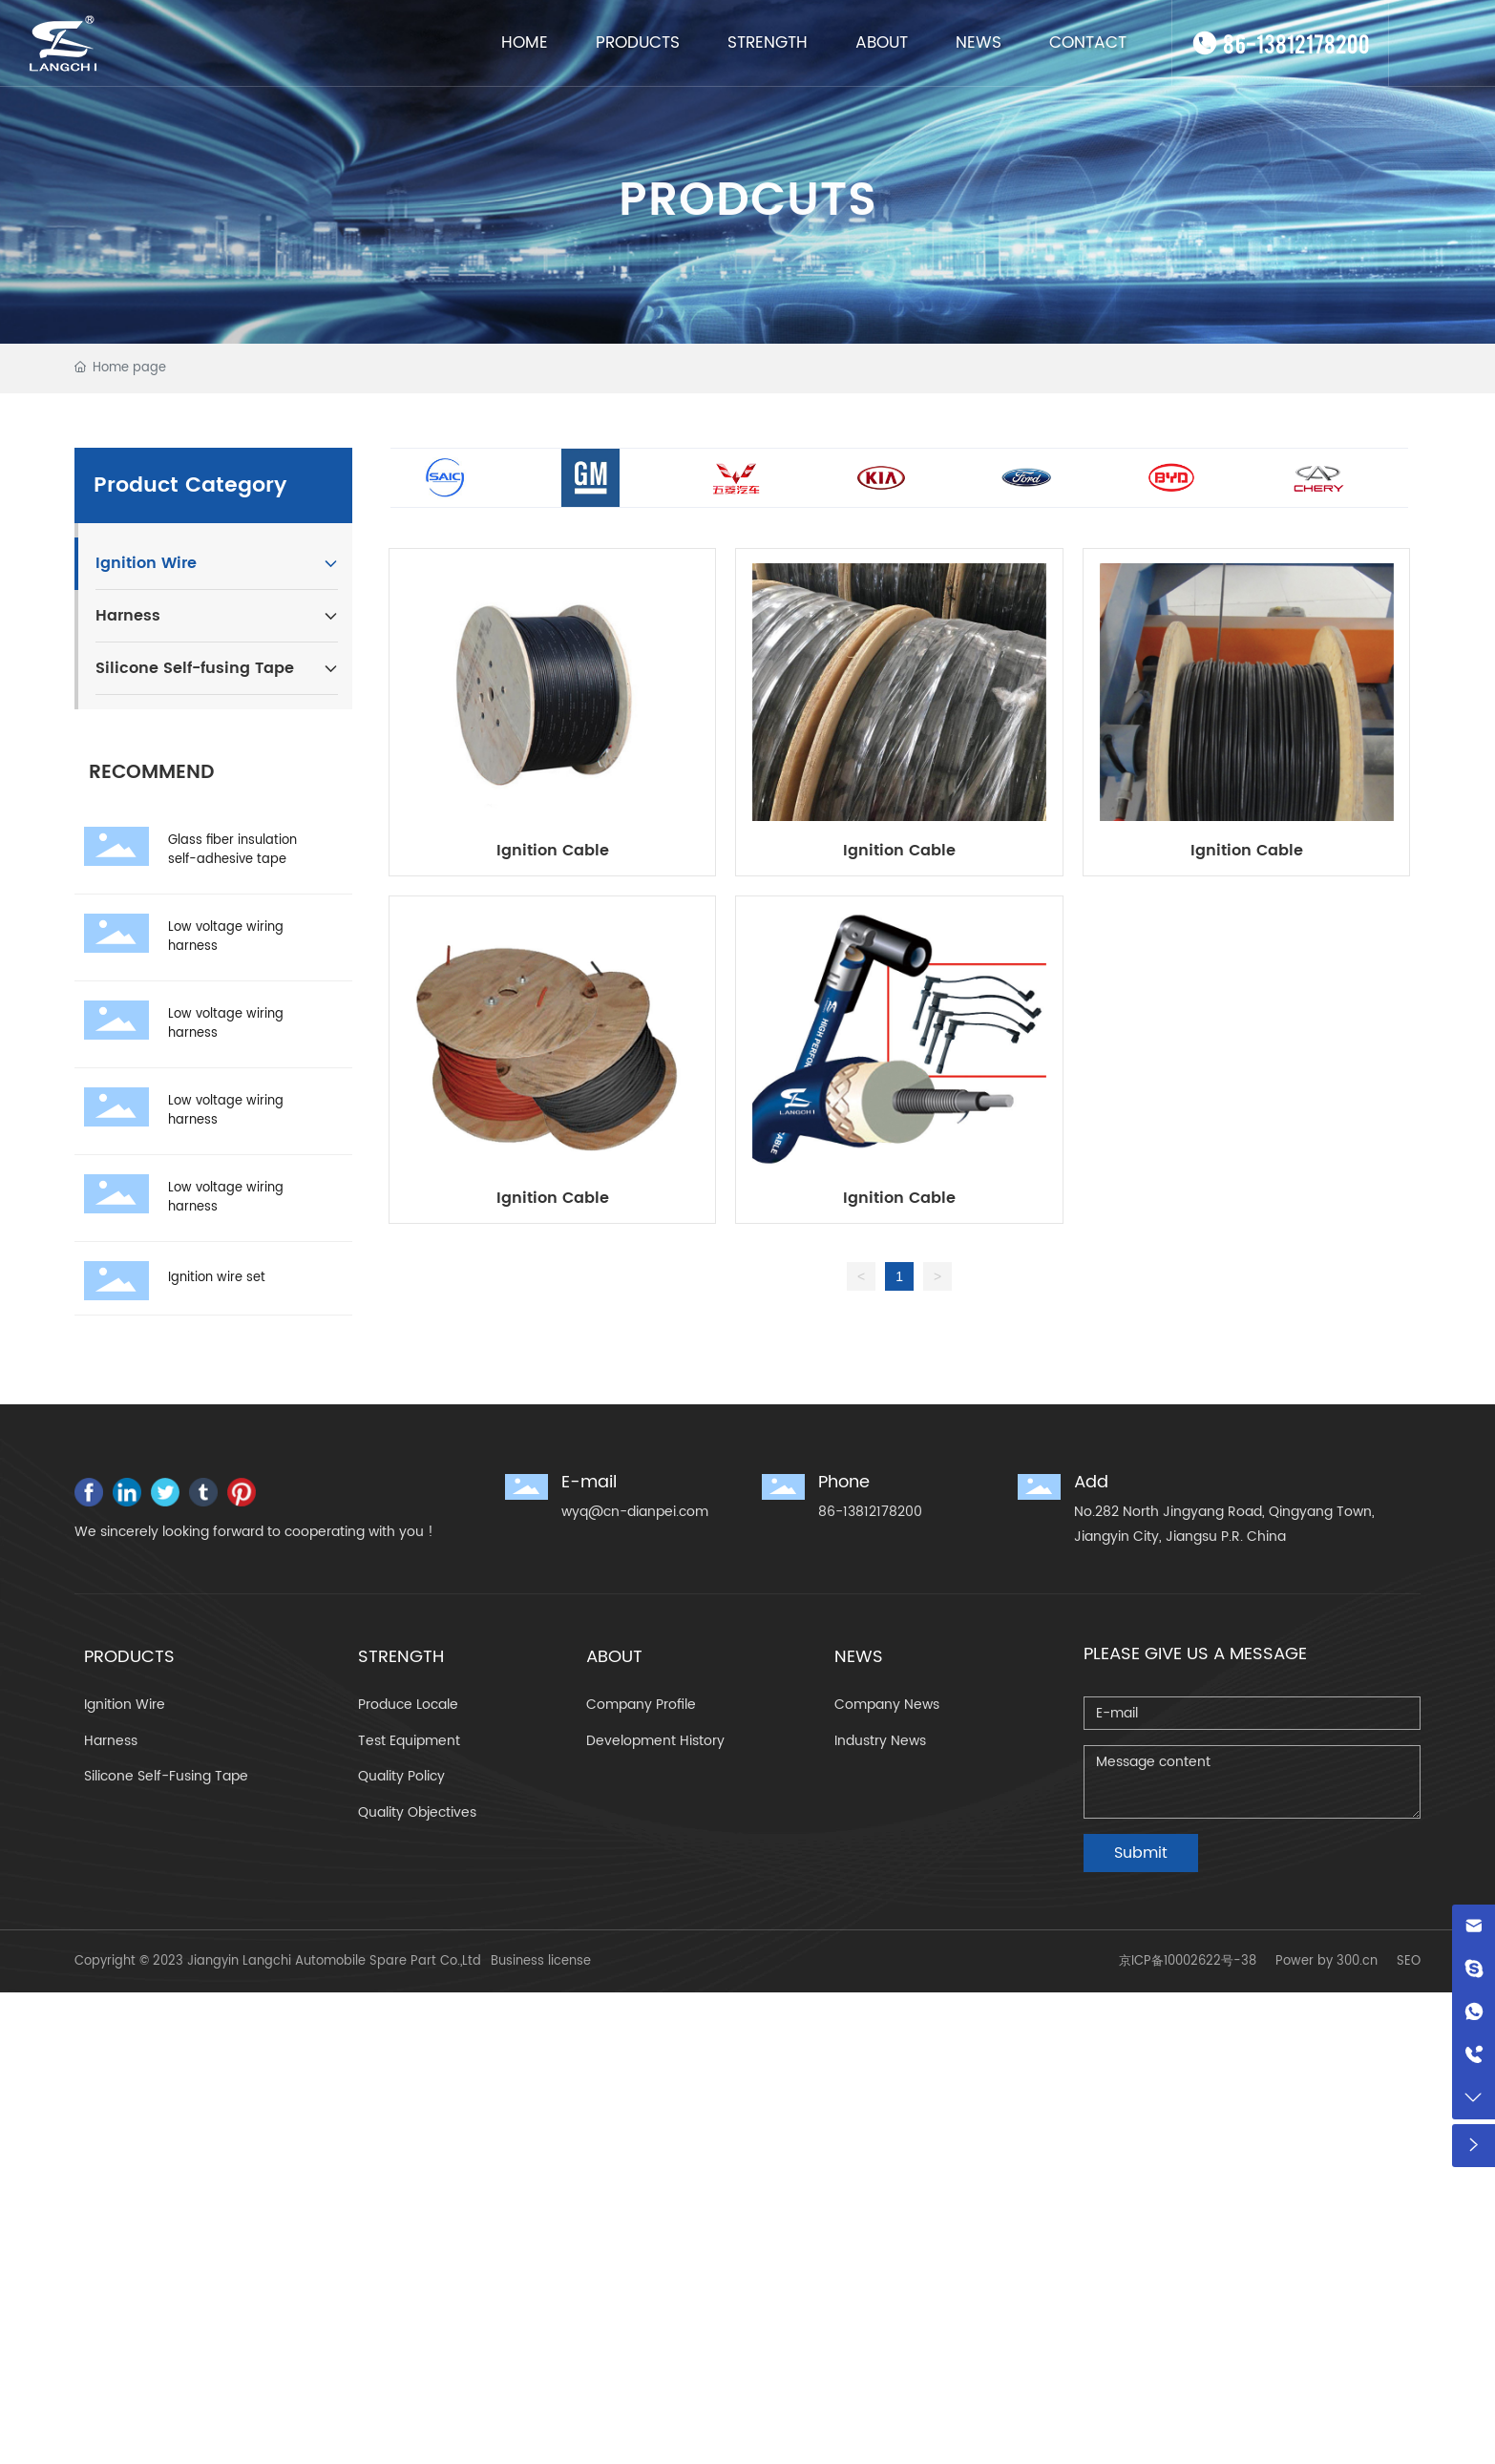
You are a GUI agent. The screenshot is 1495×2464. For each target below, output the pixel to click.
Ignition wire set (216, 1278)
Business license (541, 1961)
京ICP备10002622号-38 (1187, 1961)
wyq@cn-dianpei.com (634, 1512)
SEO (1409, 1961)
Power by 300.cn (1326, 1961)
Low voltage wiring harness (226, 937)
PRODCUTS (748, 225)
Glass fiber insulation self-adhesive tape (232, 850)
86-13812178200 (1296, 42)
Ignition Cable (552, 850)
